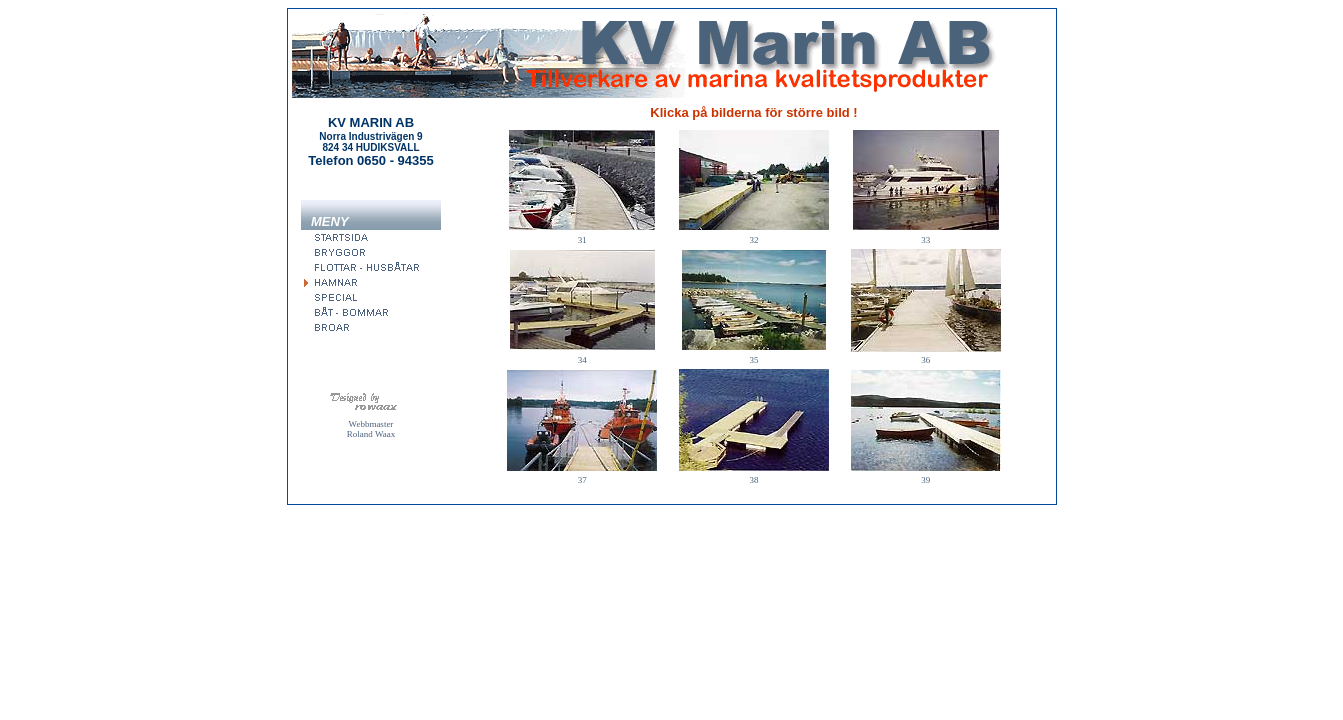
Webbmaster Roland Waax (371, 429)
